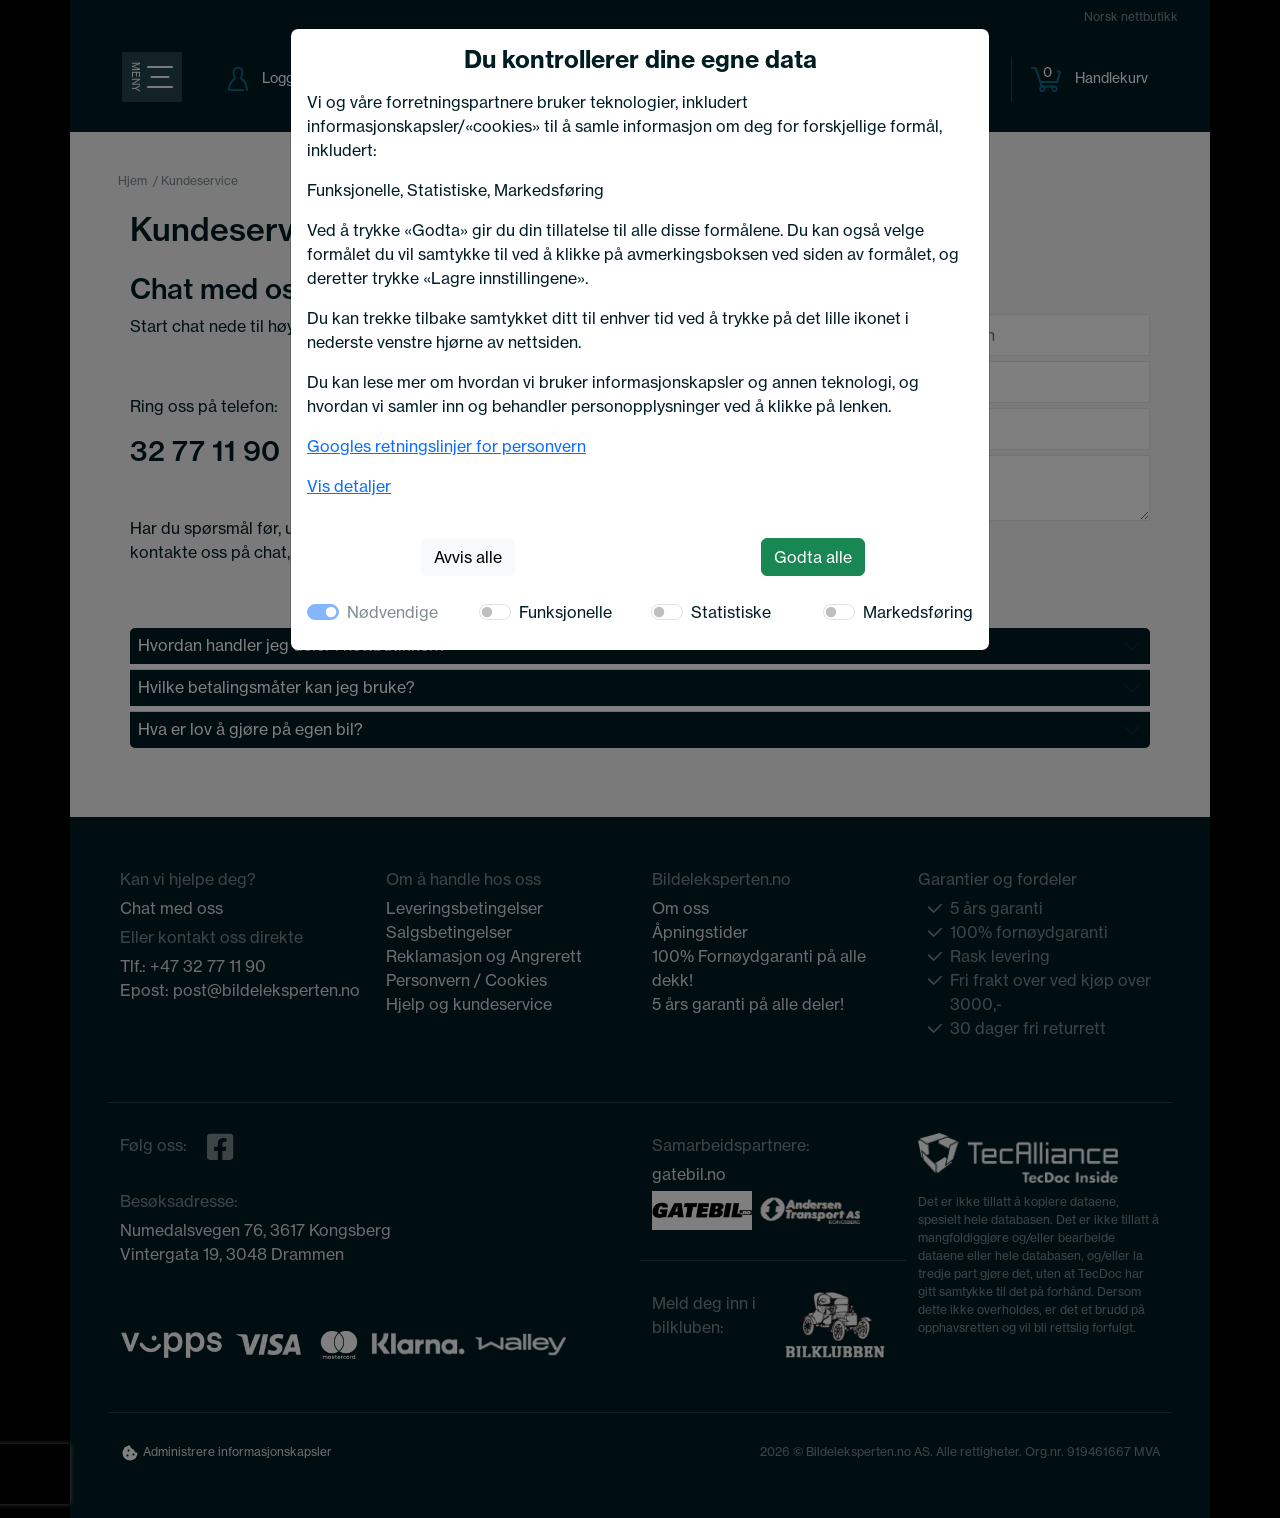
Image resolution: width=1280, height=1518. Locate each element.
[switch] (495, 612)
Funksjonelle (565, 612)
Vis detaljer (349, 486)
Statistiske (731, 612)
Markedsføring (918, 612)
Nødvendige (392, 612)
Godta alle (813, 557)
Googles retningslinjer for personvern (446, 446)
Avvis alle (468, 557)
